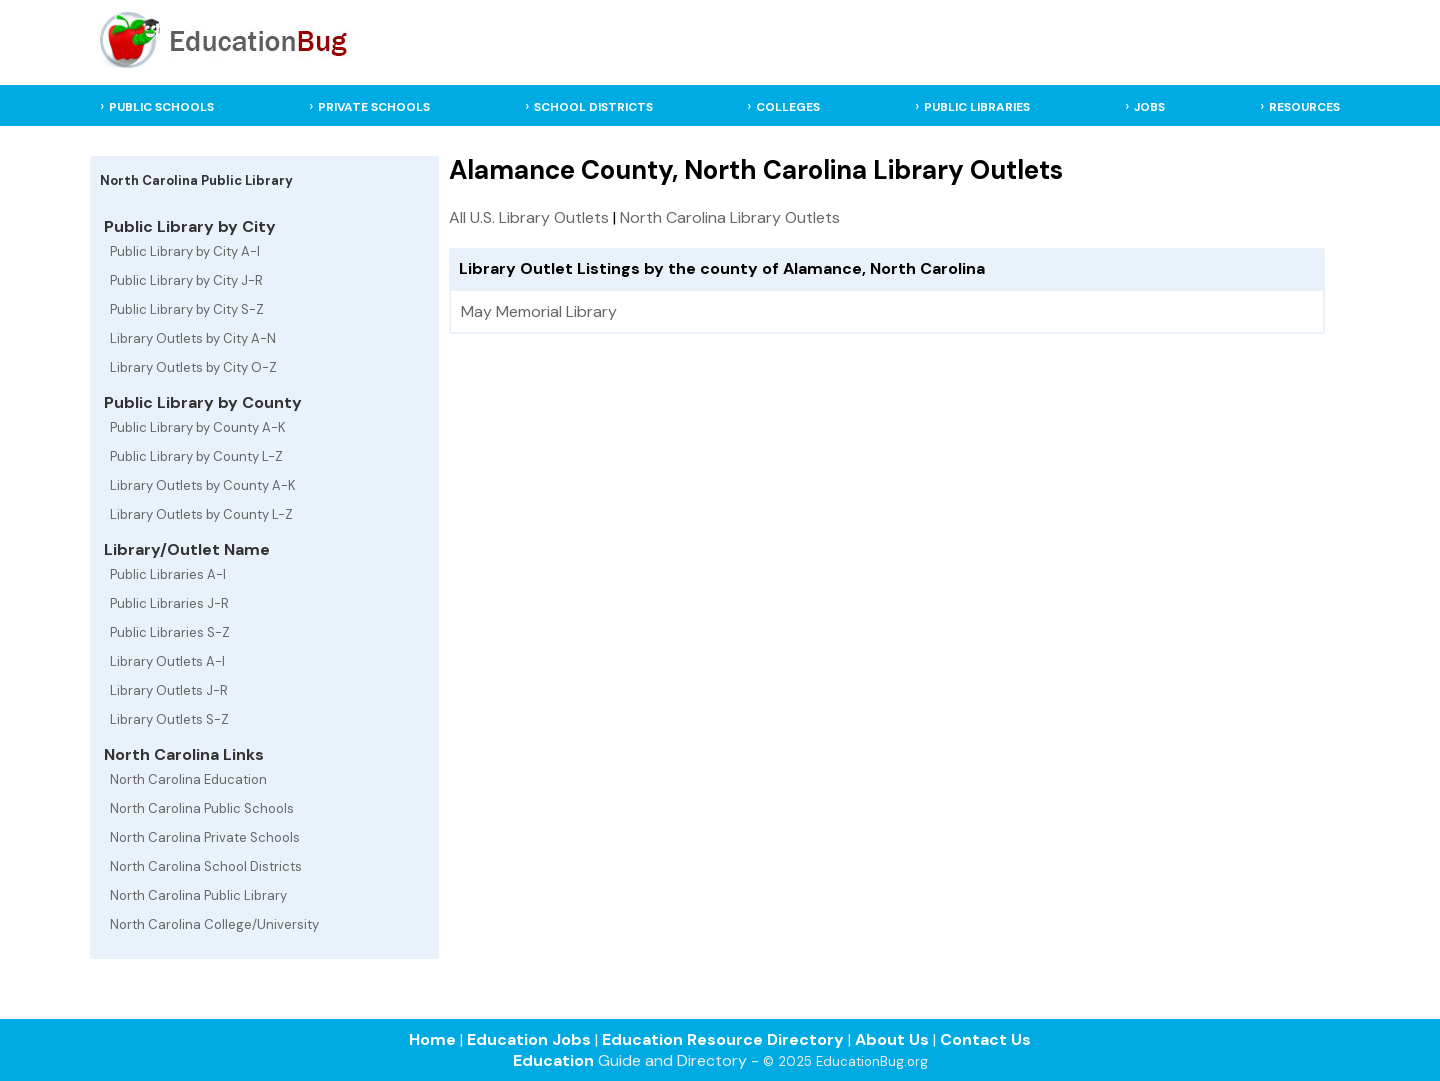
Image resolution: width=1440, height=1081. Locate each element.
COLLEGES (788, 107)
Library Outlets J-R (169, 690)
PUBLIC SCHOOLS (161, 107)
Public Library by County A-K (198, 427)
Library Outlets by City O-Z (193, 367)
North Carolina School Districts (206, 866)
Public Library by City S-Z (187, 309)
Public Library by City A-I (185, 251)
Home (432, 1039)
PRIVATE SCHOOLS (374, 107)
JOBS (1149, 107)
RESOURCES (1304, 107)
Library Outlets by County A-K (203, 485)
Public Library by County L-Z (196, 456)
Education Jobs (529, 1039)
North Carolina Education (188, 779)
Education (553, 1060)
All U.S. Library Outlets (529, 217)
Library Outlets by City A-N (193, 338)
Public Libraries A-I (168, 574)
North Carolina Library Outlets (730, 217)
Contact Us (985, 1039)
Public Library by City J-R (186, 280)
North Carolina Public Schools (202, 808)
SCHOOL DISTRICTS (593, 107)
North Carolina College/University (214, 924)
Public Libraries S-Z (170, 632)
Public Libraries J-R (169, 603)
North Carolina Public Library (198, 895)
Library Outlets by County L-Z (201, 514)
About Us (892, 1039)
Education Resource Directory (723, 1039)
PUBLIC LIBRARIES (977, 107)
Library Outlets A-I (167, 661)
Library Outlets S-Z (169, 719)
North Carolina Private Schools (205, 837)
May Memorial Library (539, 311)
